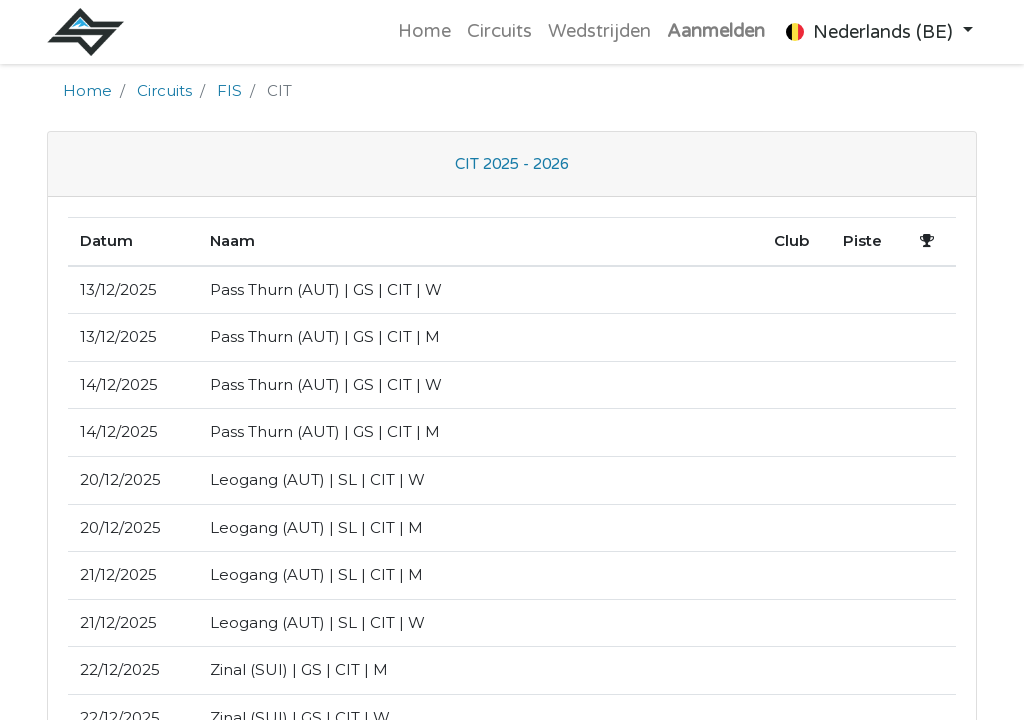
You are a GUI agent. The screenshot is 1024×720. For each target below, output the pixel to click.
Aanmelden (715, 31)
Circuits (164, 90)
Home (87, 90)
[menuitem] (423, 32)
